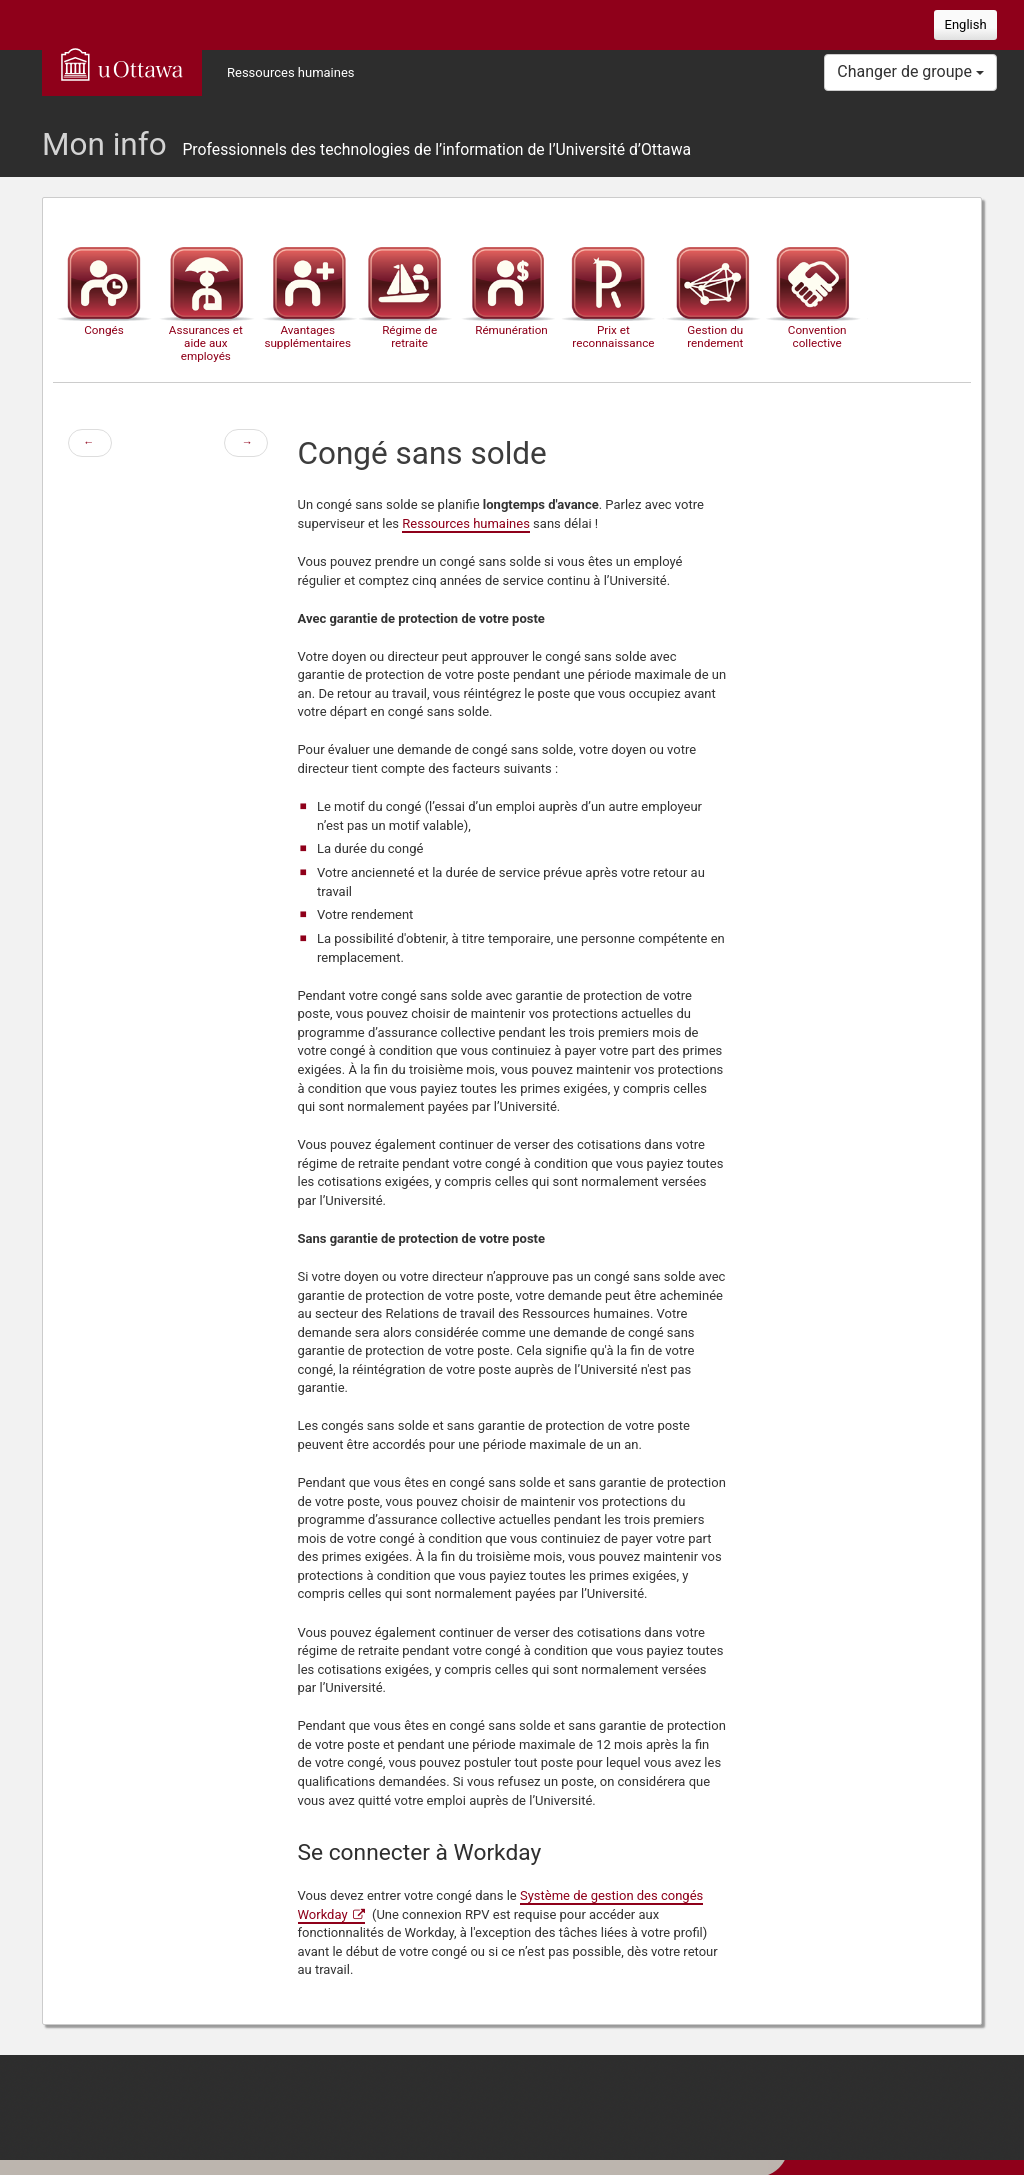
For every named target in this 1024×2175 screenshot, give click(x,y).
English (966, 24)
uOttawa (122, 64)
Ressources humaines (291, 72)
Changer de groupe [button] (910, 71)
